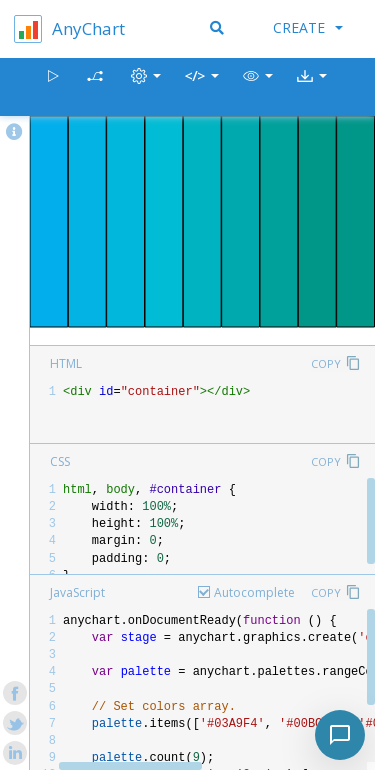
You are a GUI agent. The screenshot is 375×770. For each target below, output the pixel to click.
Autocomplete (254, 592)
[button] (258, 87)
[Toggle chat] (340, 735)
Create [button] (308, 27)
